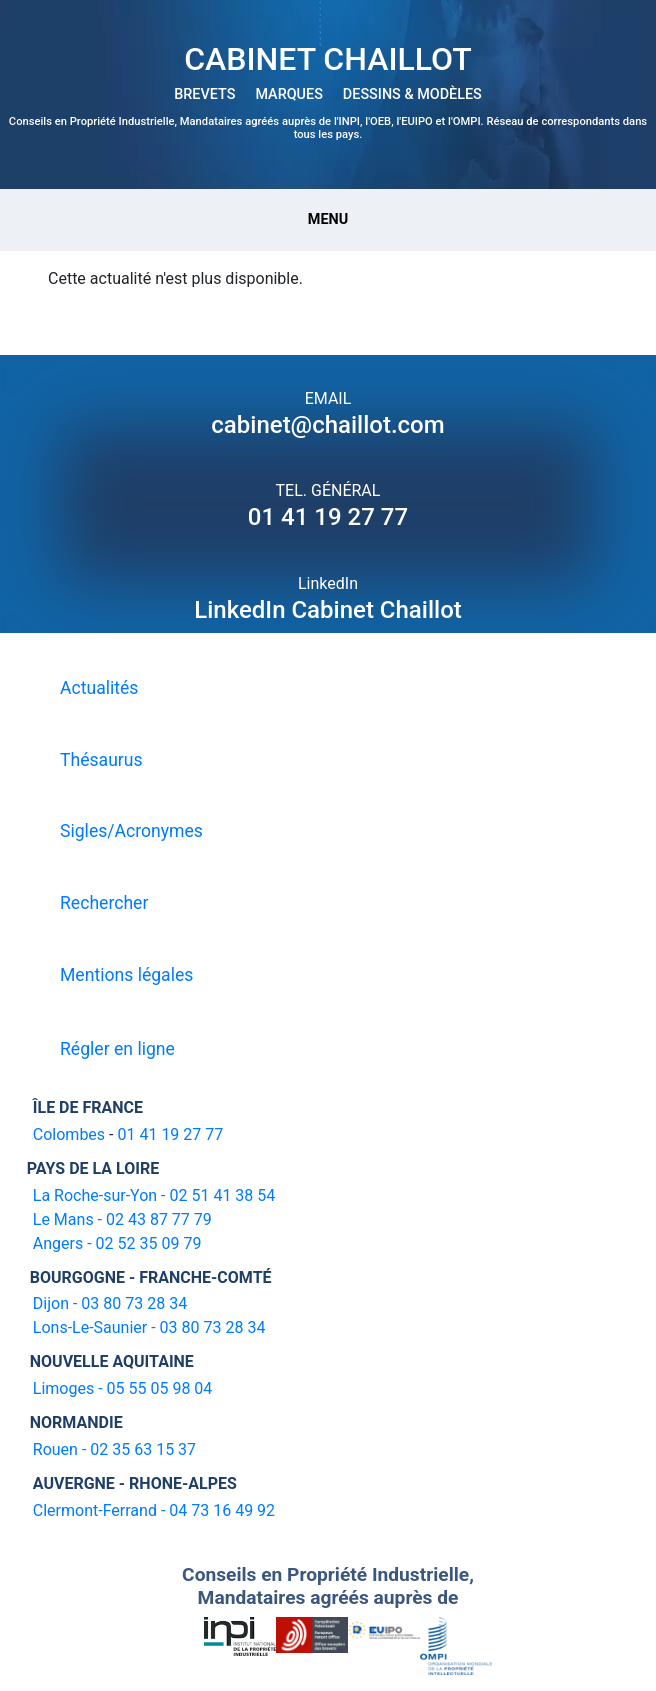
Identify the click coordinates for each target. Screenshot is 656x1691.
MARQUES (288, 94)
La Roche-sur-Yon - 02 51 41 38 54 (154, 1195)
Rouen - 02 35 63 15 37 (114, 1449)
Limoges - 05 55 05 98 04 (123, 1388)
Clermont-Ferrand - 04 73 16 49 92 (154, 1510)
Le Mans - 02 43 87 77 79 (122, 1219)
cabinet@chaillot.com (327, 425)
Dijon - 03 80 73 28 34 (110, 1303)
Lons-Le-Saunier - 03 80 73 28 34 (149, 1327)
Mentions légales (126, 975)
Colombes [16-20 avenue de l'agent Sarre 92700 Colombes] (69, 1134)
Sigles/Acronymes (131, 831)
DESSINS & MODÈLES (412, 94)
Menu (328, 219)
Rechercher (104, 903)
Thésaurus (101, 760)
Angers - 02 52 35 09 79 (117, 1243)
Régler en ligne (117, 1049)
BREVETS (204, 94)
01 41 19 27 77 (328, 517)
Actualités (99, 688)
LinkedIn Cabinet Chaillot (328, 610)
